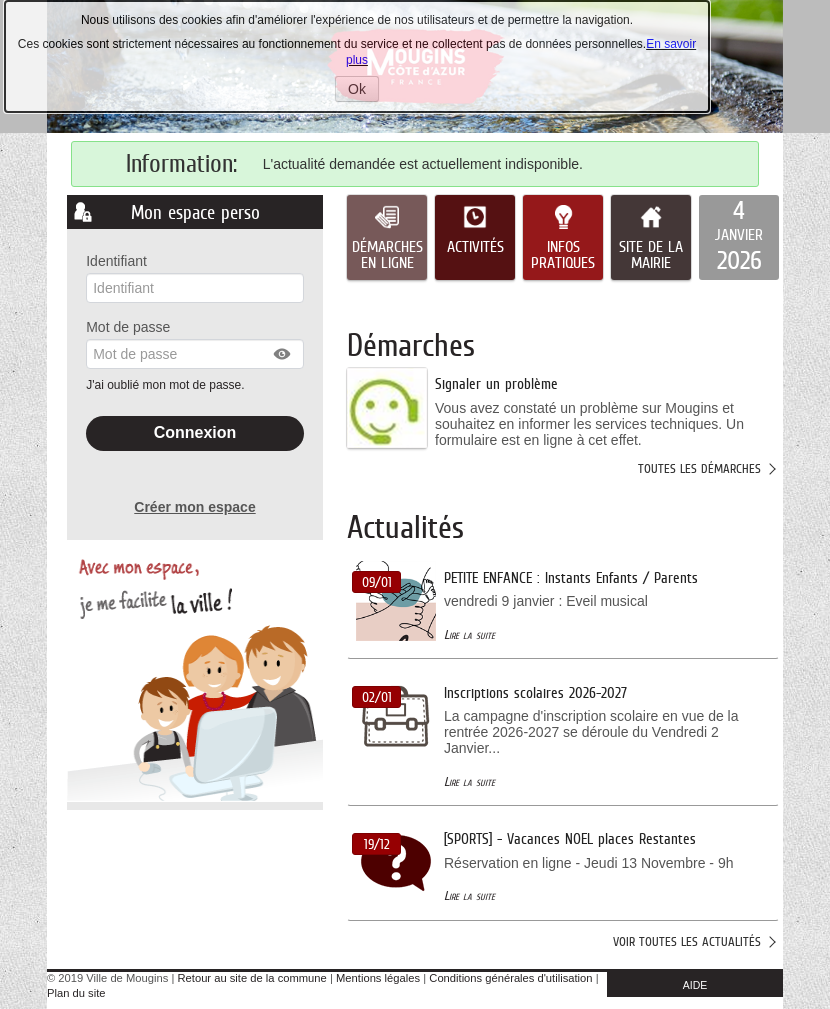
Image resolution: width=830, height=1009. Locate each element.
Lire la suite (469, 634)
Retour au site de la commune (252, 978)
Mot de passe (128, 327)
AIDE (695, 985)
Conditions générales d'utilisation (510, 978)
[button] (283, 354)
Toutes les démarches (699, 468)
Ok (363, 91)
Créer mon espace (194, 507)
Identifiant (116, 261)
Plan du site (76, 993)
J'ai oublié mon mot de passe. (167, 385)
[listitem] (739, 238)
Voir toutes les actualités (687, 941)
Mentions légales (378, 978)
